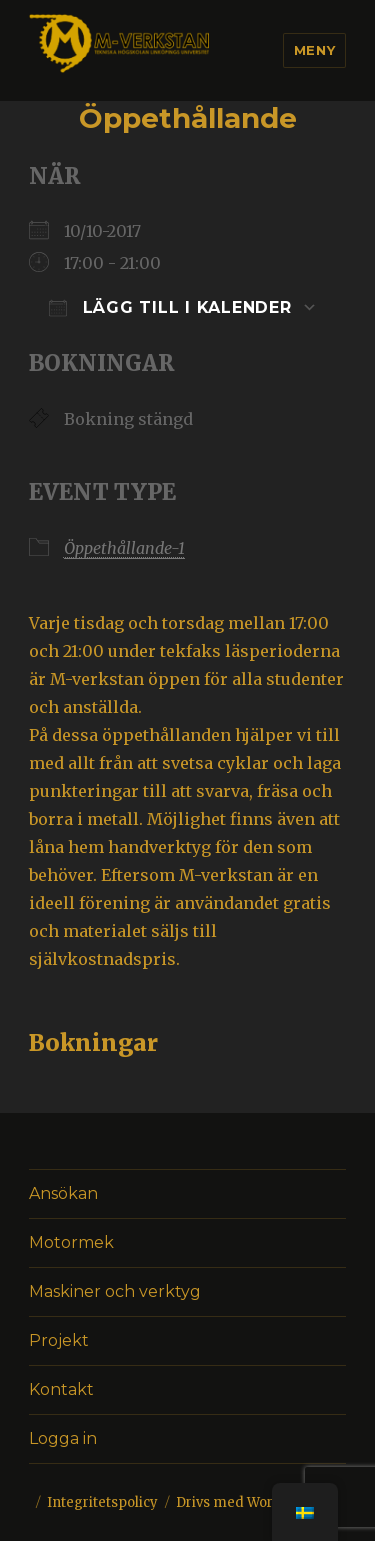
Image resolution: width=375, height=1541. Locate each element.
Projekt (59, 1340)
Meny (314, 50)
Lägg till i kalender (170, 307)
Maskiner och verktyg (115, 1291)
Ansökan (63, 1193)
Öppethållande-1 (124, 548)
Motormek (71, 1242)
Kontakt (61, 1389)
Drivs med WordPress (247, 1502)
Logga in (63, 1438)
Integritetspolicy (102, 1502)
